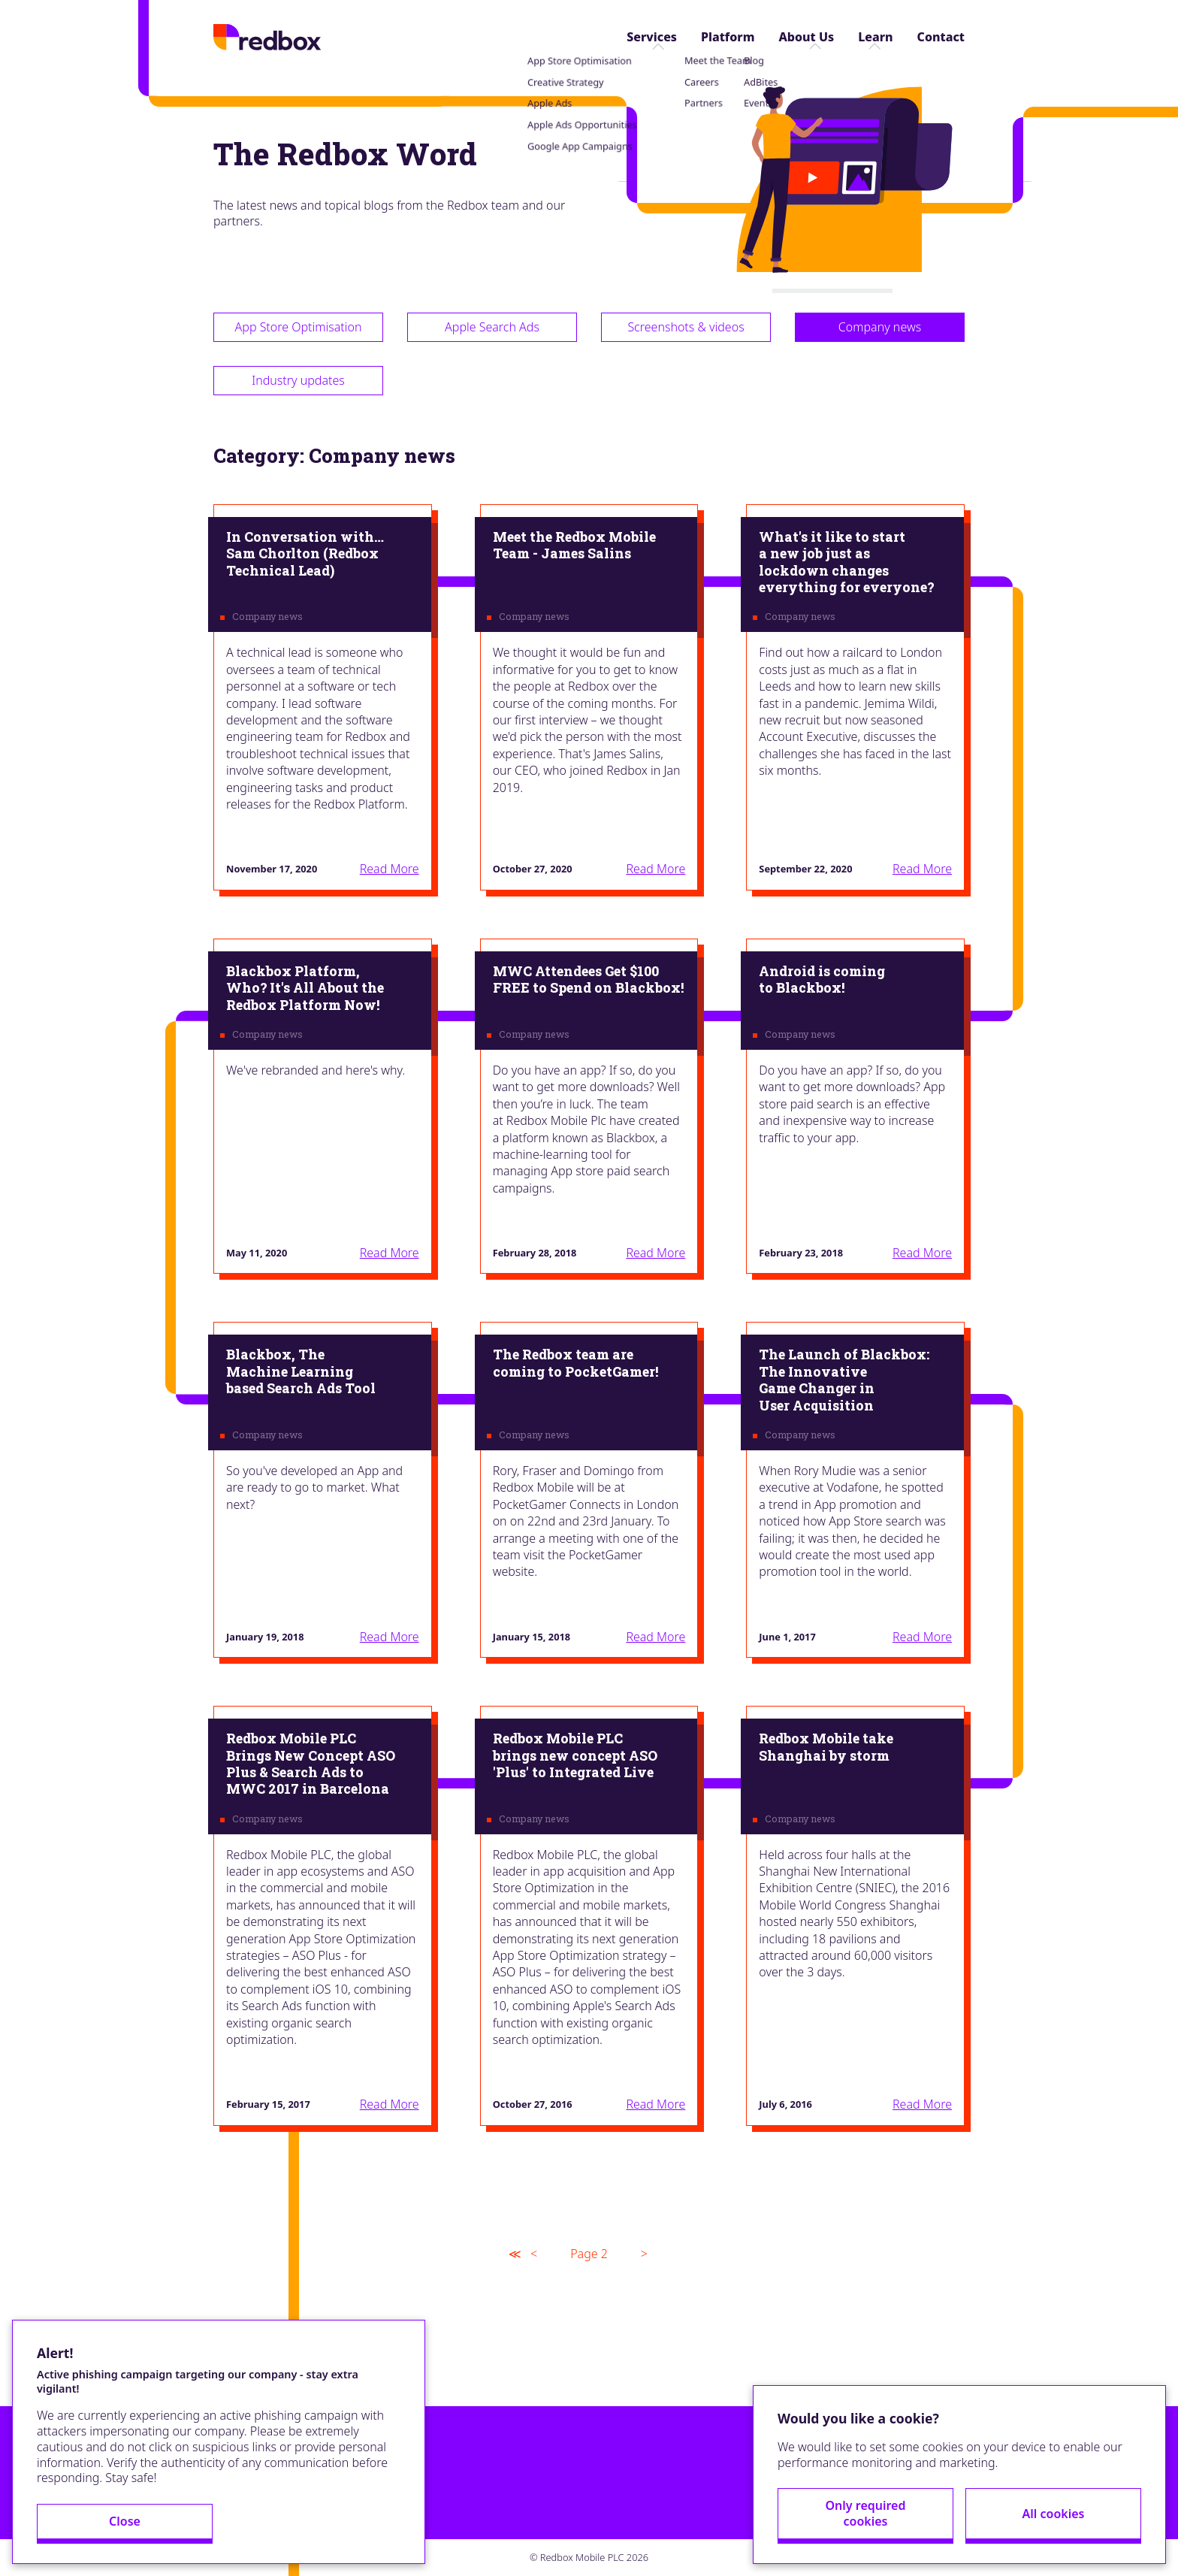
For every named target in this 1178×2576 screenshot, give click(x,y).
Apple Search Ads (492, 327)
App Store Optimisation (298, 327)
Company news (879, 327)
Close (117, 2457)
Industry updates (298, 380)
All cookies (1050, 2477)
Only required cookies (864, 2457)
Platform (727, 37)
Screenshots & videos (685, 327)
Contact (941, 37)
